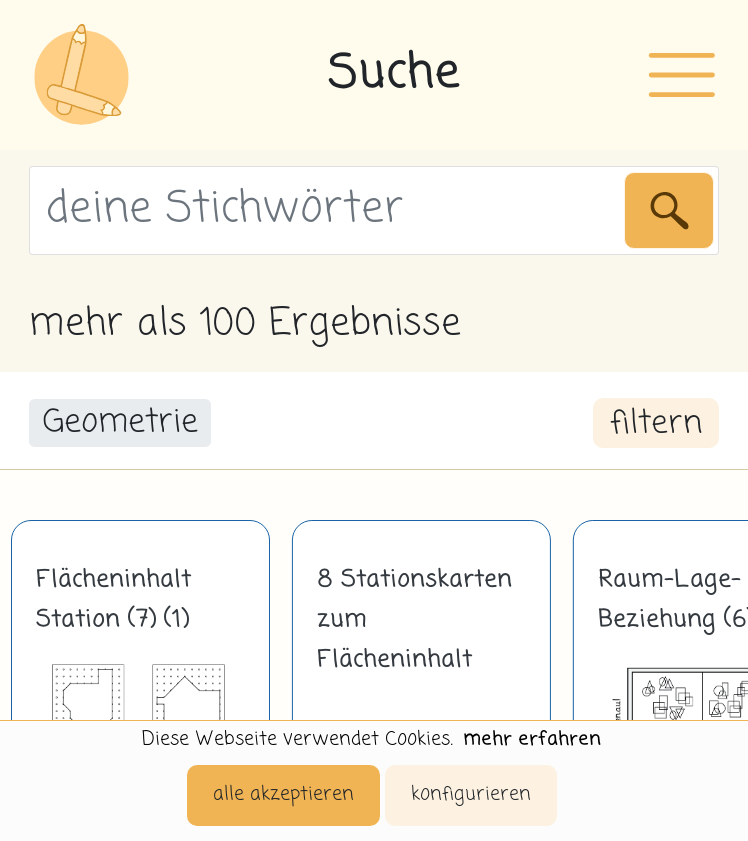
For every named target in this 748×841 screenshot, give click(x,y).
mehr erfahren (532, 739)
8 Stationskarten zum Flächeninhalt (414, 620)
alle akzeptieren (283, 794)
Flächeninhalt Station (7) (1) (113, 600)
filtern (656, 424)
